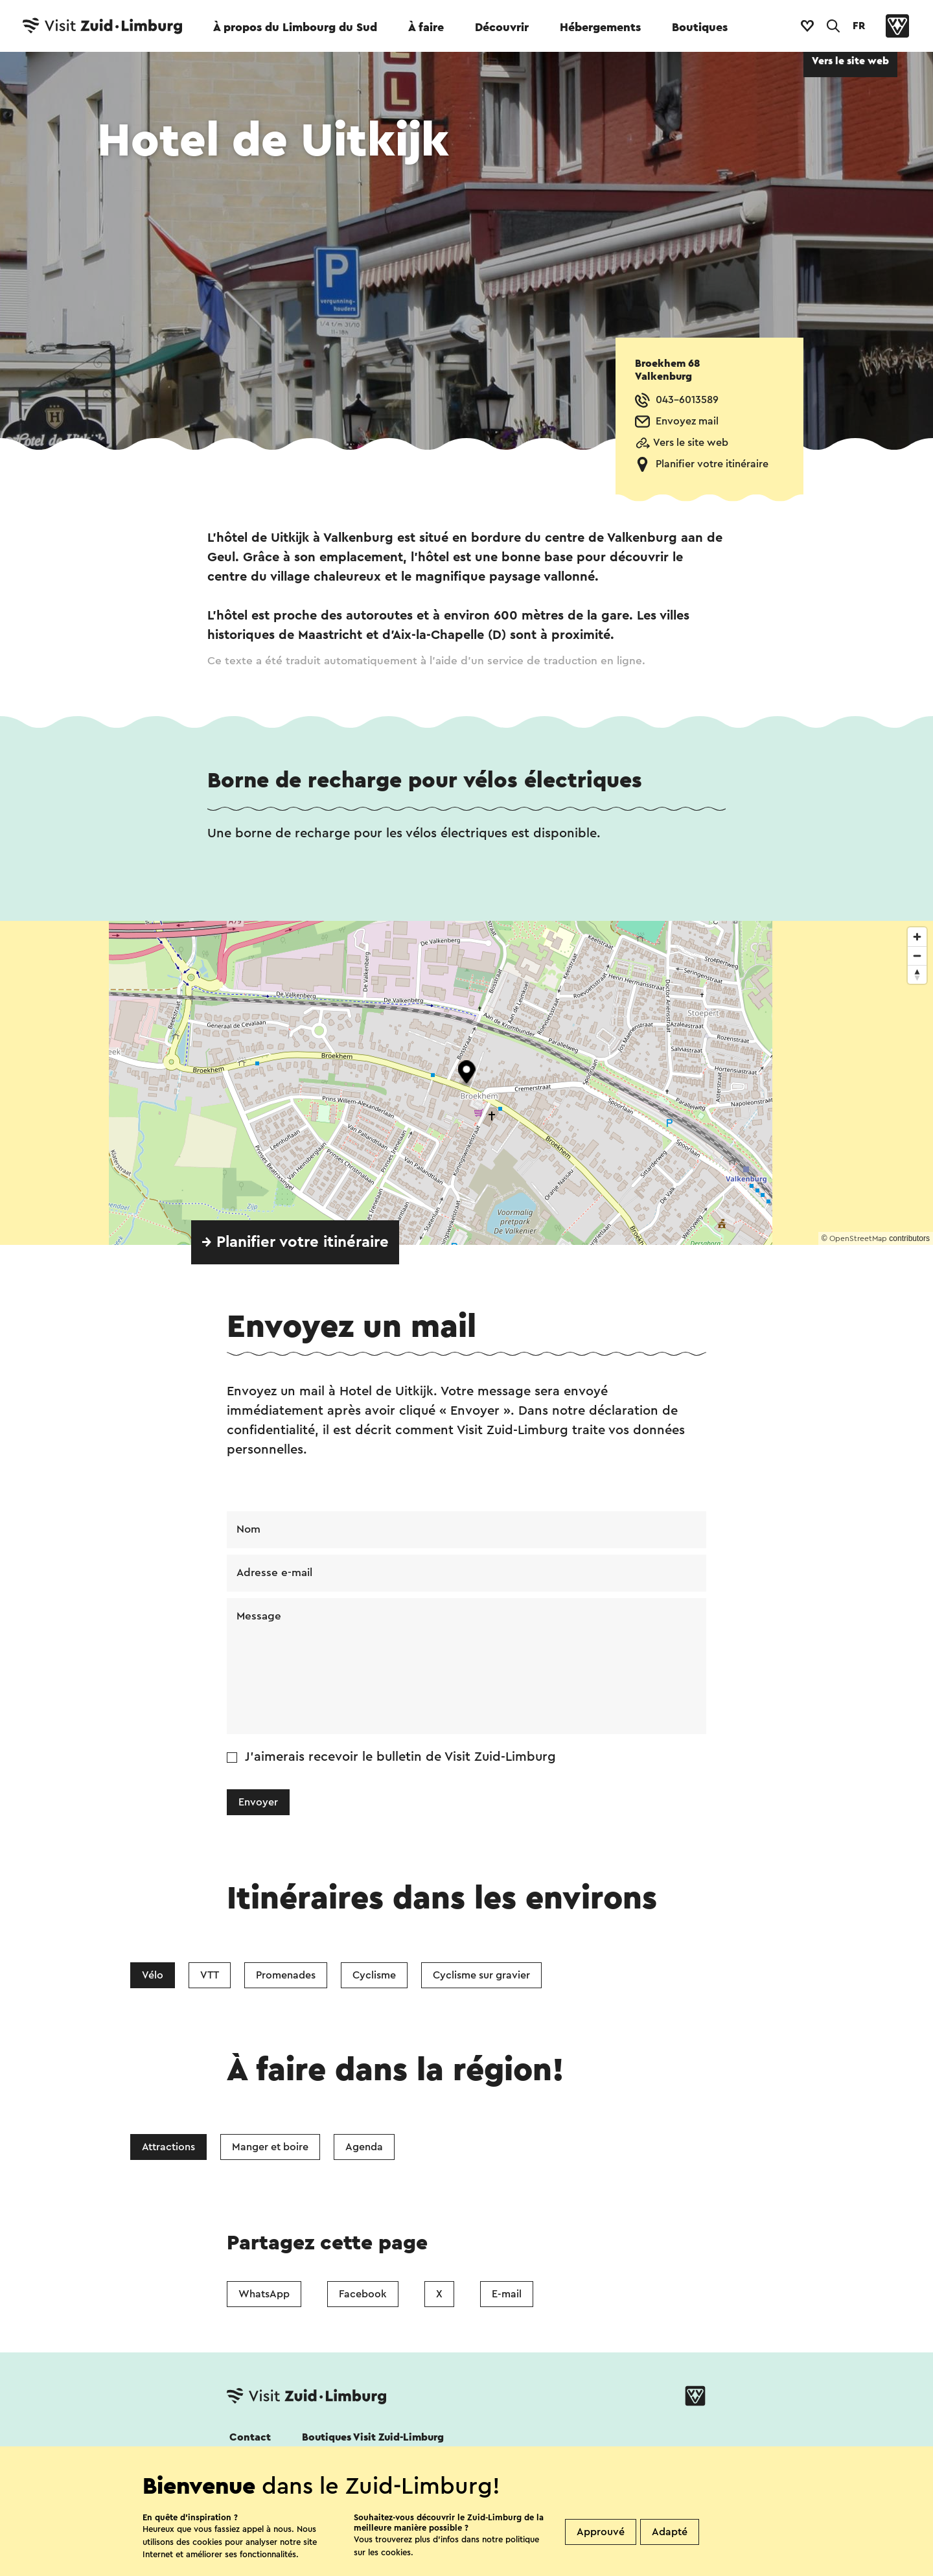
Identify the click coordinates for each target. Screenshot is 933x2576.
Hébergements (600, 27)
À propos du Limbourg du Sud (295, 27)
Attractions (168, 2149)
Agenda (364, 2149)
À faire (426, 27)
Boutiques (700, 27)
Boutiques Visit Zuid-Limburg (373, 2440)
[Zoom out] (917, 955)
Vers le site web (690, 442)
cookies (396, 2552)
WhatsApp (264, 2297)
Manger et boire (270, 2149)
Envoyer (258, 1805)
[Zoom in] (917, 936)
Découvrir (502, 27)
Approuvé (601, 2532)
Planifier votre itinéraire (712, 464)
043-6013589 (687, 400)
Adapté (669, 2532)
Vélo (152, 1978)
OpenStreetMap (858, 1238)
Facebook (363, 2297)
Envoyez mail (687, 421)
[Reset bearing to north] (917, 974)
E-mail (507, 2297)
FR (859, 26)
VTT (209, 1978)
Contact (250, 2440)
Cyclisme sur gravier (481, 1978)
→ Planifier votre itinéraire (295, 1242)
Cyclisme (374, 1978)
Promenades (286, 1978)
